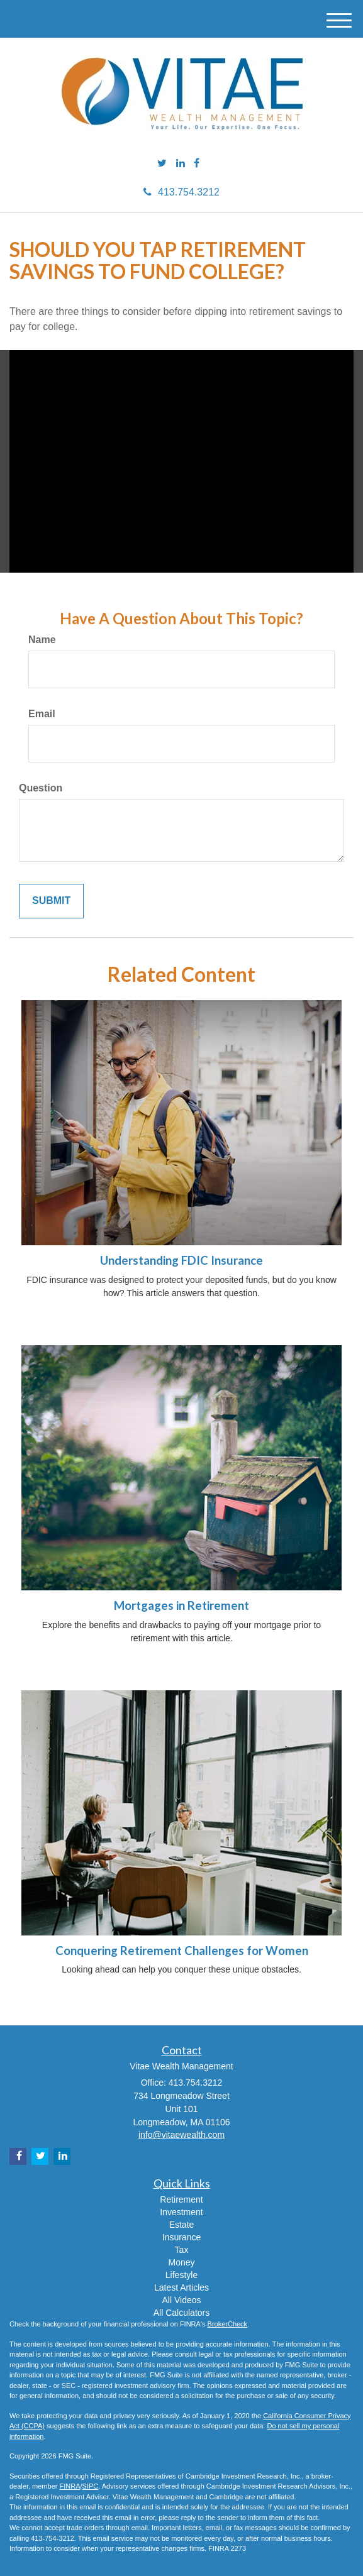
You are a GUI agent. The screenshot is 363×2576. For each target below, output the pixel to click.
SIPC (90, 2486)
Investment (181, 2212)
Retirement (181, 2199)
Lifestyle (181, 2275)
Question (40, 788)
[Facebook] (196, 164)
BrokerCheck (228, 2324)
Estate (181, 2225)
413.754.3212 (181, 192)
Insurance (181, 2237)
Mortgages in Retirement (181, 1605)
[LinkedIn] (180, 164)
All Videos (181, 2300)
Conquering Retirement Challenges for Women (181, 1950)
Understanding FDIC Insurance (181, 1260)
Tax (182, 2250)
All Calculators (181, 2313)
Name (42, 639)
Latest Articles (181, 2287)
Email (41, 713)
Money (181, 2262)
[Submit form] (51, 901)
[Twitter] (162, 164)
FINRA (69, 2486)
